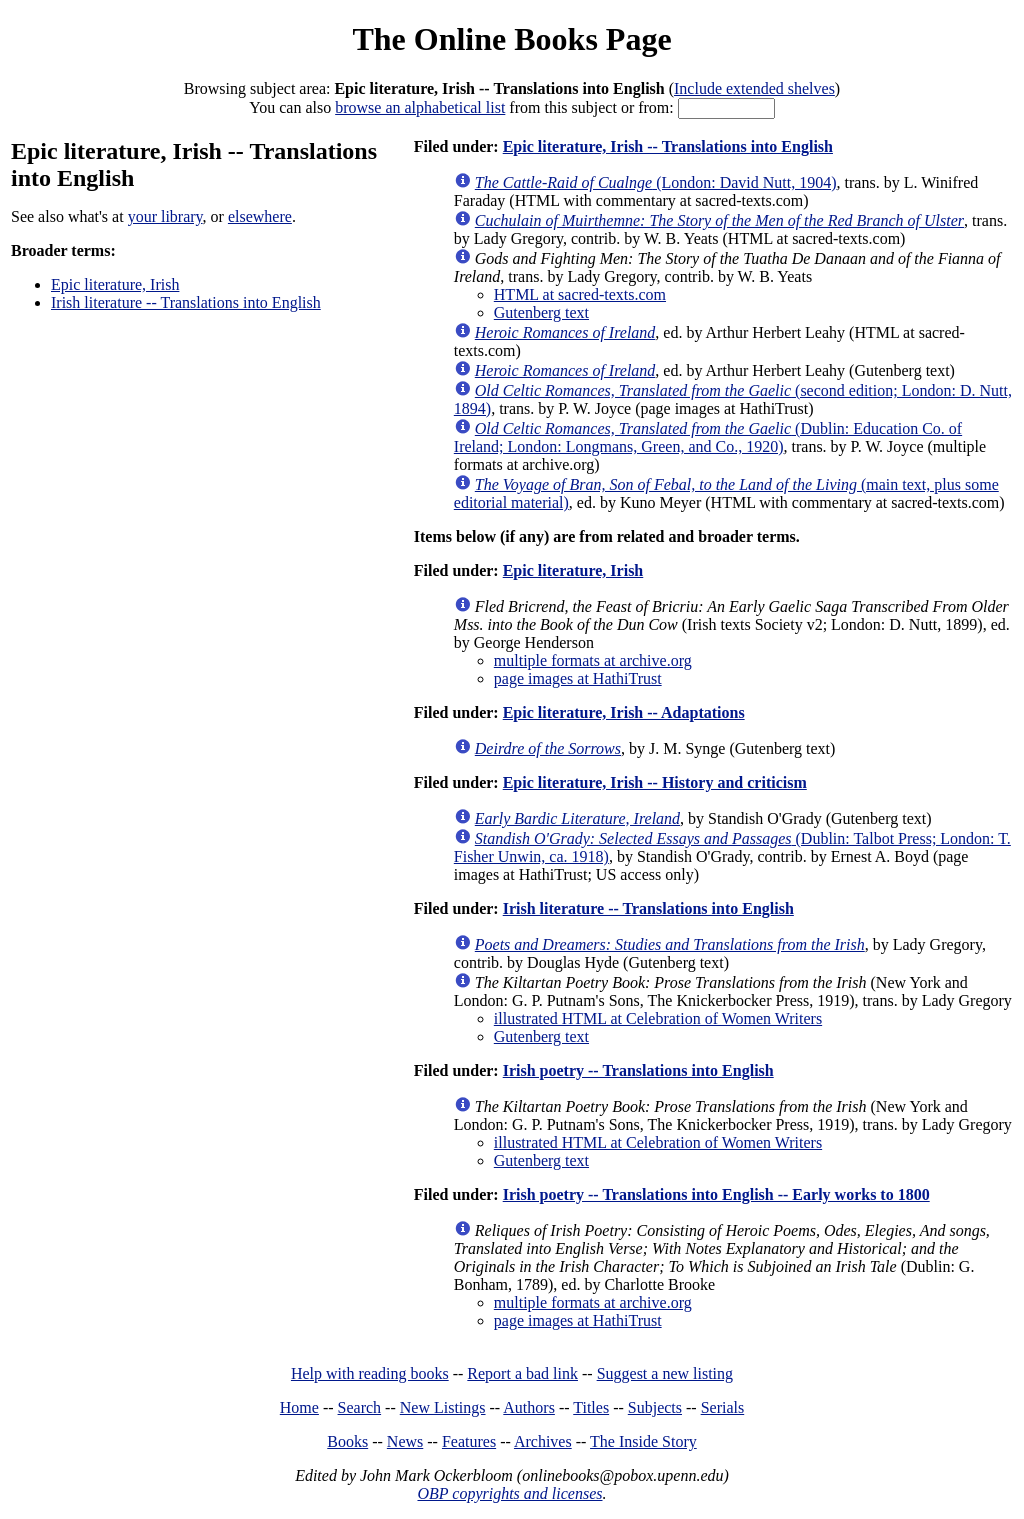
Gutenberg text (541, 312)
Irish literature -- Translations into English (186, 302)
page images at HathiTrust (578, 678)
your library (165, 216)
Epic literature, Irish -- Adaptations (624, 712)
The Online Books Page (511, 39)
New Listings (443, 1407)
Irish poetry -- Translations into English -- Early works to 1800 (716, 1194)
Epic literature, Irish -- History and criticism (655, 782)
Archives (543, 1441)
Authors (529, 1407)
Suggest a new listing (665, 1373)
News (405, 1441)
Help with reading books (370, 1373)
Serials (723, 1407)
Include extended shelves (754, 88)
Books (347, 1441)
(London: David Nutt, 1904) (656, 182)
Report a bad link (522, 1373)
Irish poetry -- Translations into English (638, 1070)
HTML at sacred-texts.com (580, 294)
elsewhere (260, 216)
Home (299, 1407)
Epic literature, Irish (115, 284)
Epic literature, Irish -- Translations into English (668, 146)
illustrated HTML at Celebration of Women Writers (658, 1018)
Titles (591, 1407)
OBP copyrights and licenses (509, 1493)
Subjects (655, 1407)
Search (360, 1407)
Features (469, 1441)
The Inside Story (643, 1441)
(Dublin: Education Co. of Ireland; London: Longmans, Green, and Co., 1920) (708, 437)
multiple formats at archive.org (593, 660)
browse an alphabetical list (420, 107)
